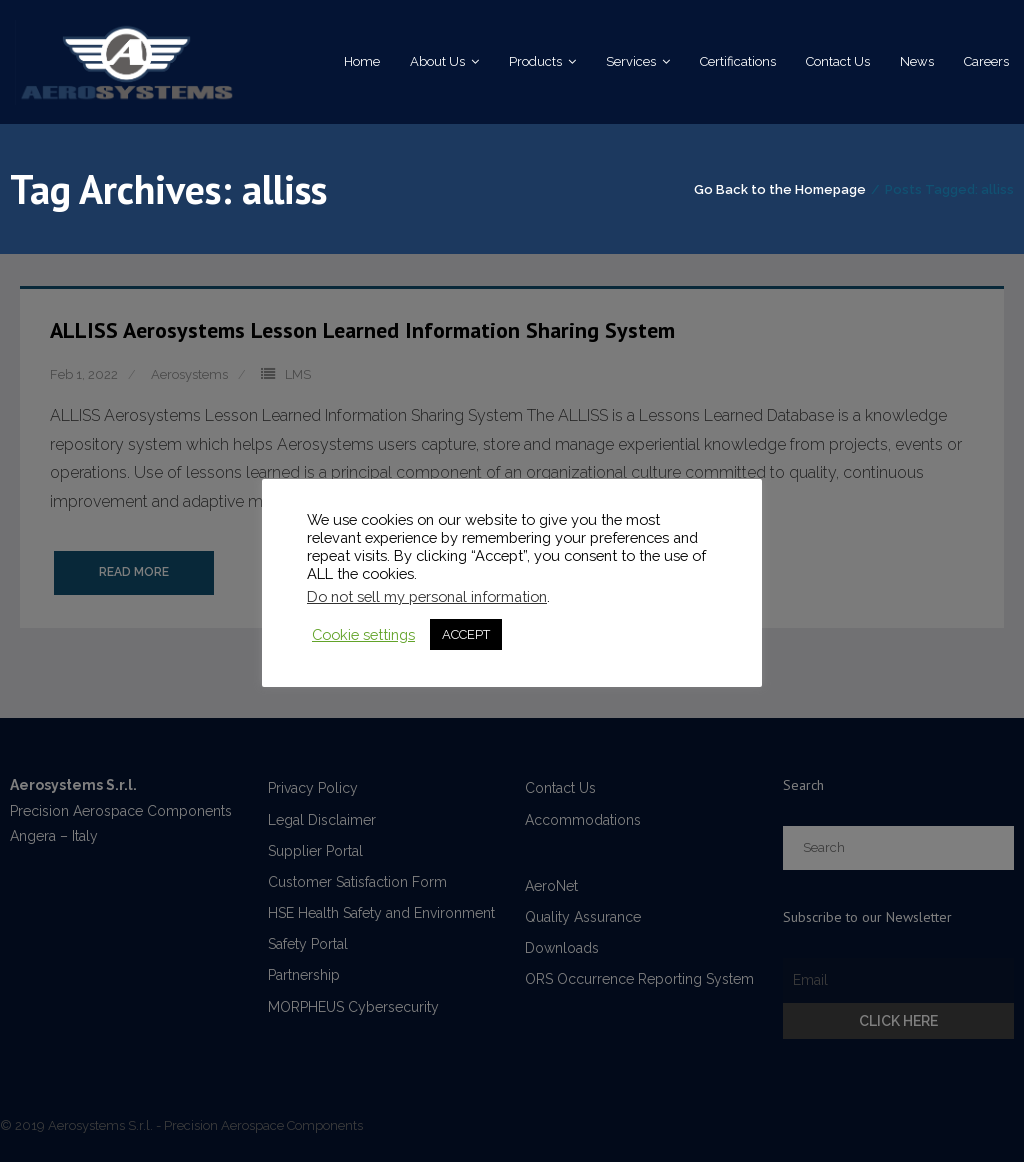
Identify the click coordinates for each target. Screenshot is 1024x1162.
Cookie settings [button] (363, 634)
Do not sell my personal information (427, 596)
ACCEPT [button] (466, 634)
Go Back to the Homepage (780, 189)
